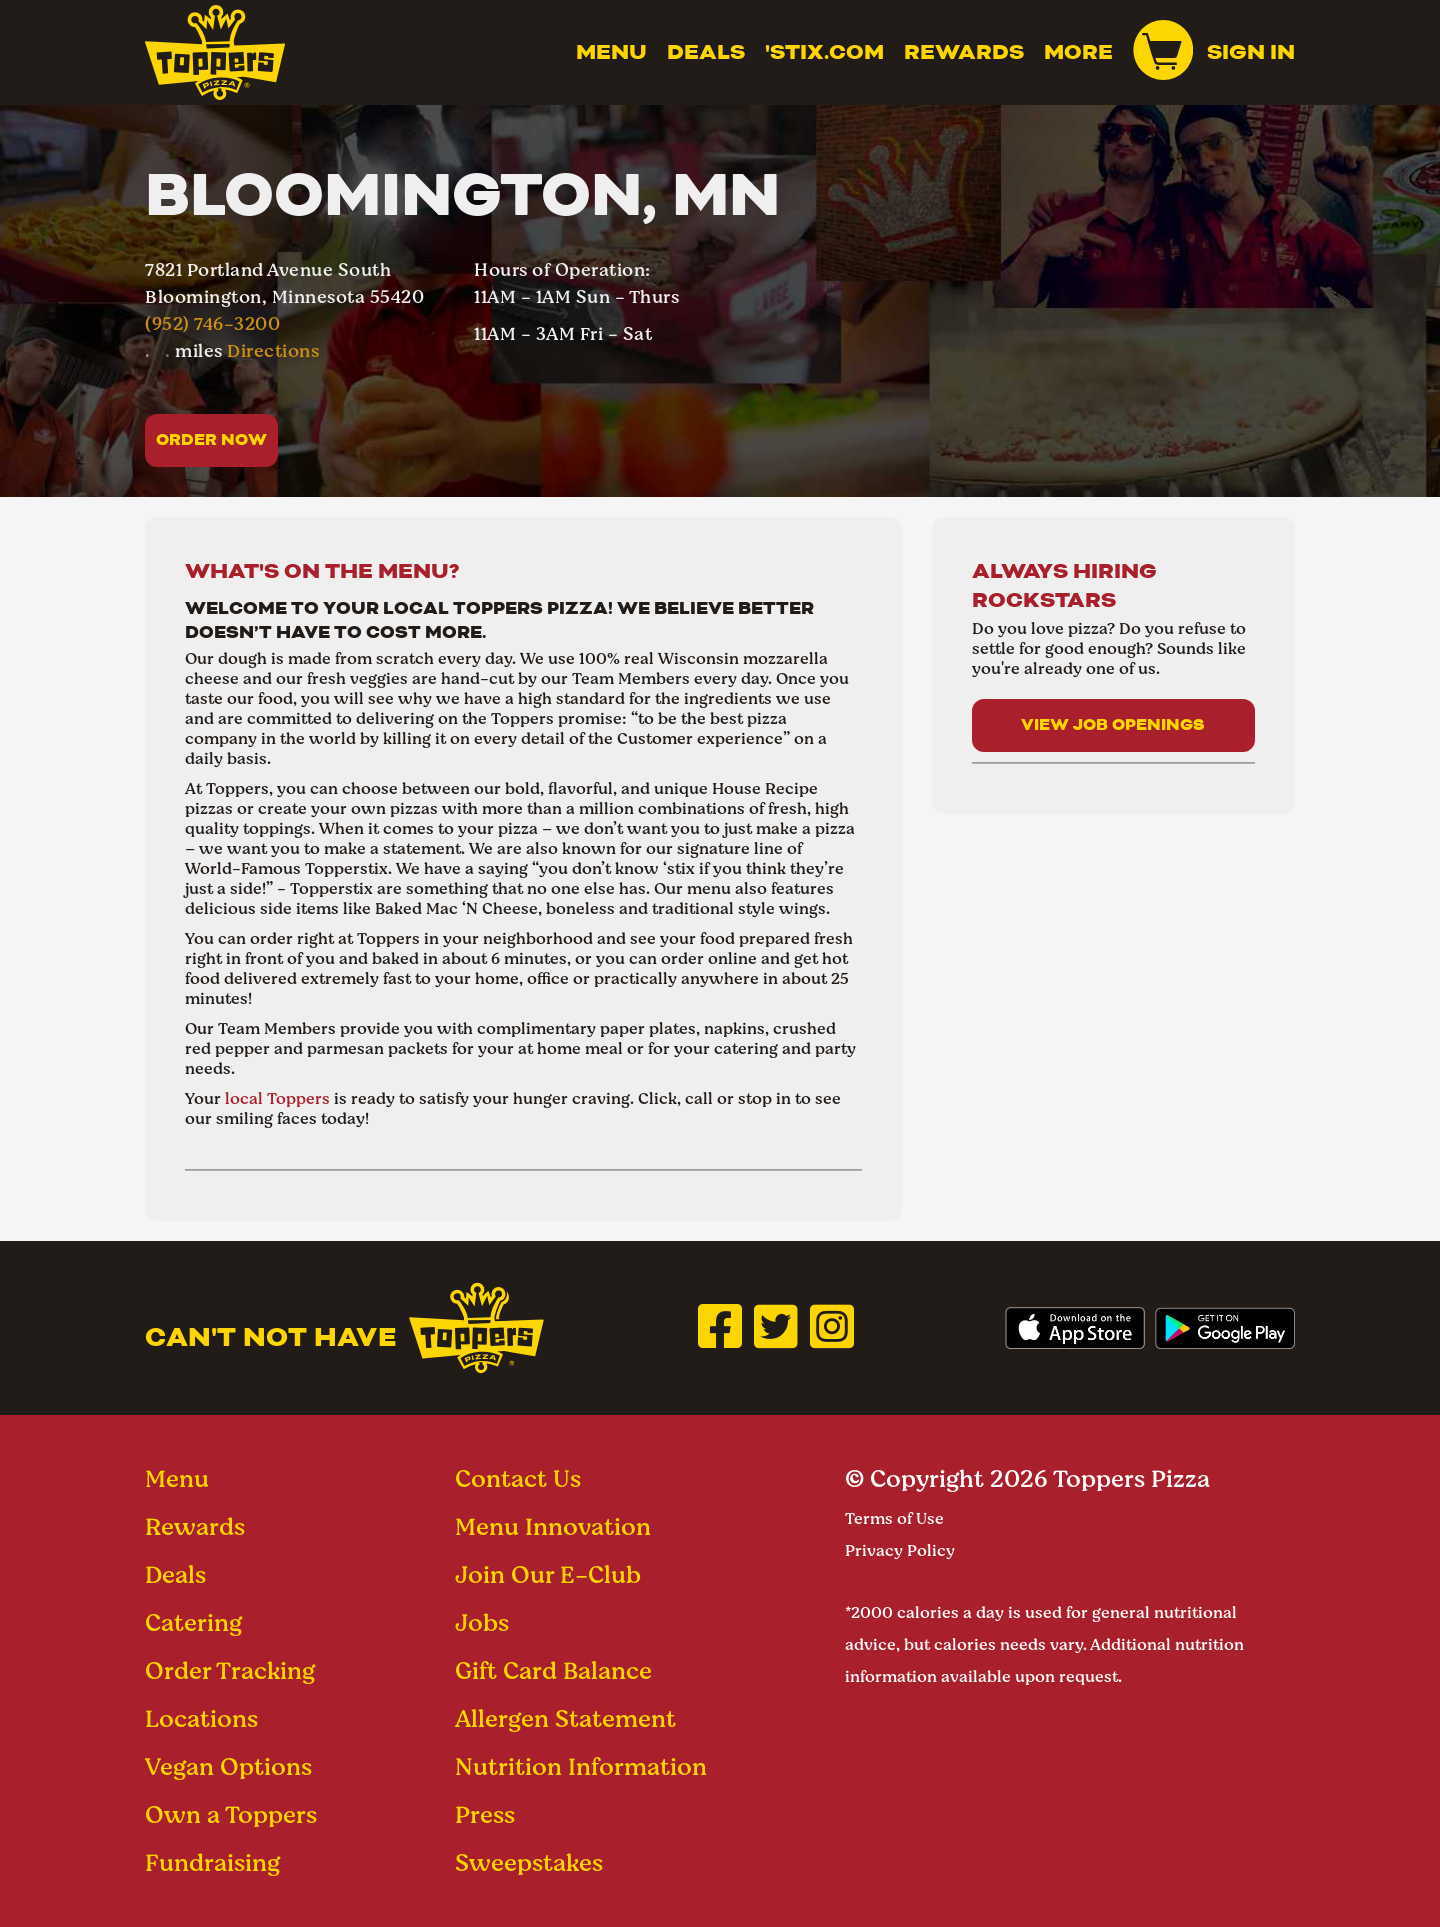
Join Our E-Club (548, 1574)
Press (485, 1814)
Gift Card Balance (553, 1670)
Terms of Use (894, 1518)
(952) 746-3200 (212, 323)
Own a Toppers (231, 1814)
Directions (273, 350)
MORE (1078, 52)
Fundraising (212, 1862)
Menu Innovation (553, 1526)
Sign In (1251, 52)
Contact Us (518, 1478)
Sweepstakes (529, 1862)
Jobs (482, 1622)
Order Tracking (230, 1670)
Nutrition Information (581, 1766)
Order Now (211, 439)
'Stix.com (824, 52)
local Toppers (277, 1098)
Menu (611, 52)
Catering (193, 1622)
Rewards (964, 52)
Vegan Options (228, 1766)
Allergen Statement (565, 1718)
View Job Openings (1113, 724)
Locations (201, 1718)
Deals (706, 52)
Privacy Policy (900, 1550)
